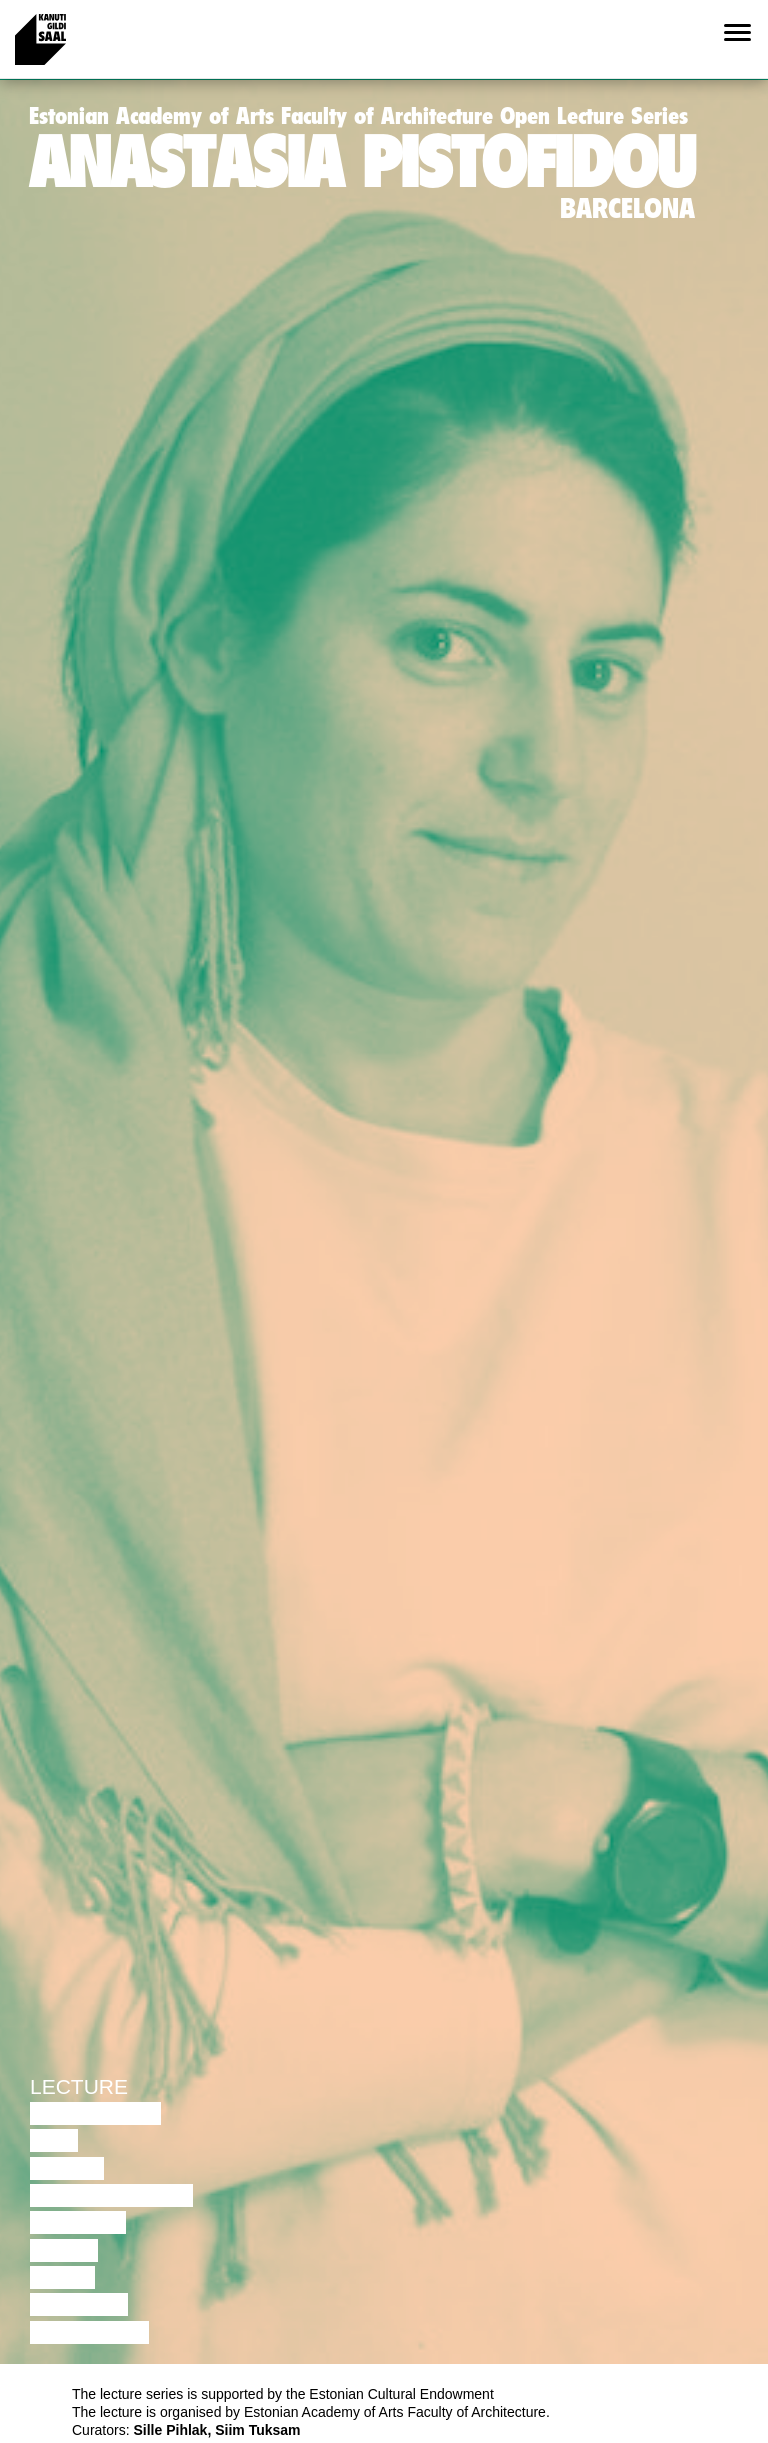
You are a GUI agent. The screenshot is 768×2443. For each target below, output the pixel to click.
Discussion (95, 2113)
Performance (111, 2195)
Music (64, 2250)
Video (62, 2277)
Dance (67, 2168)
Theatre (78, 2222)
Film (54, 2140)
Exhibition (89, 2332)
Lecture (79, 2086)
